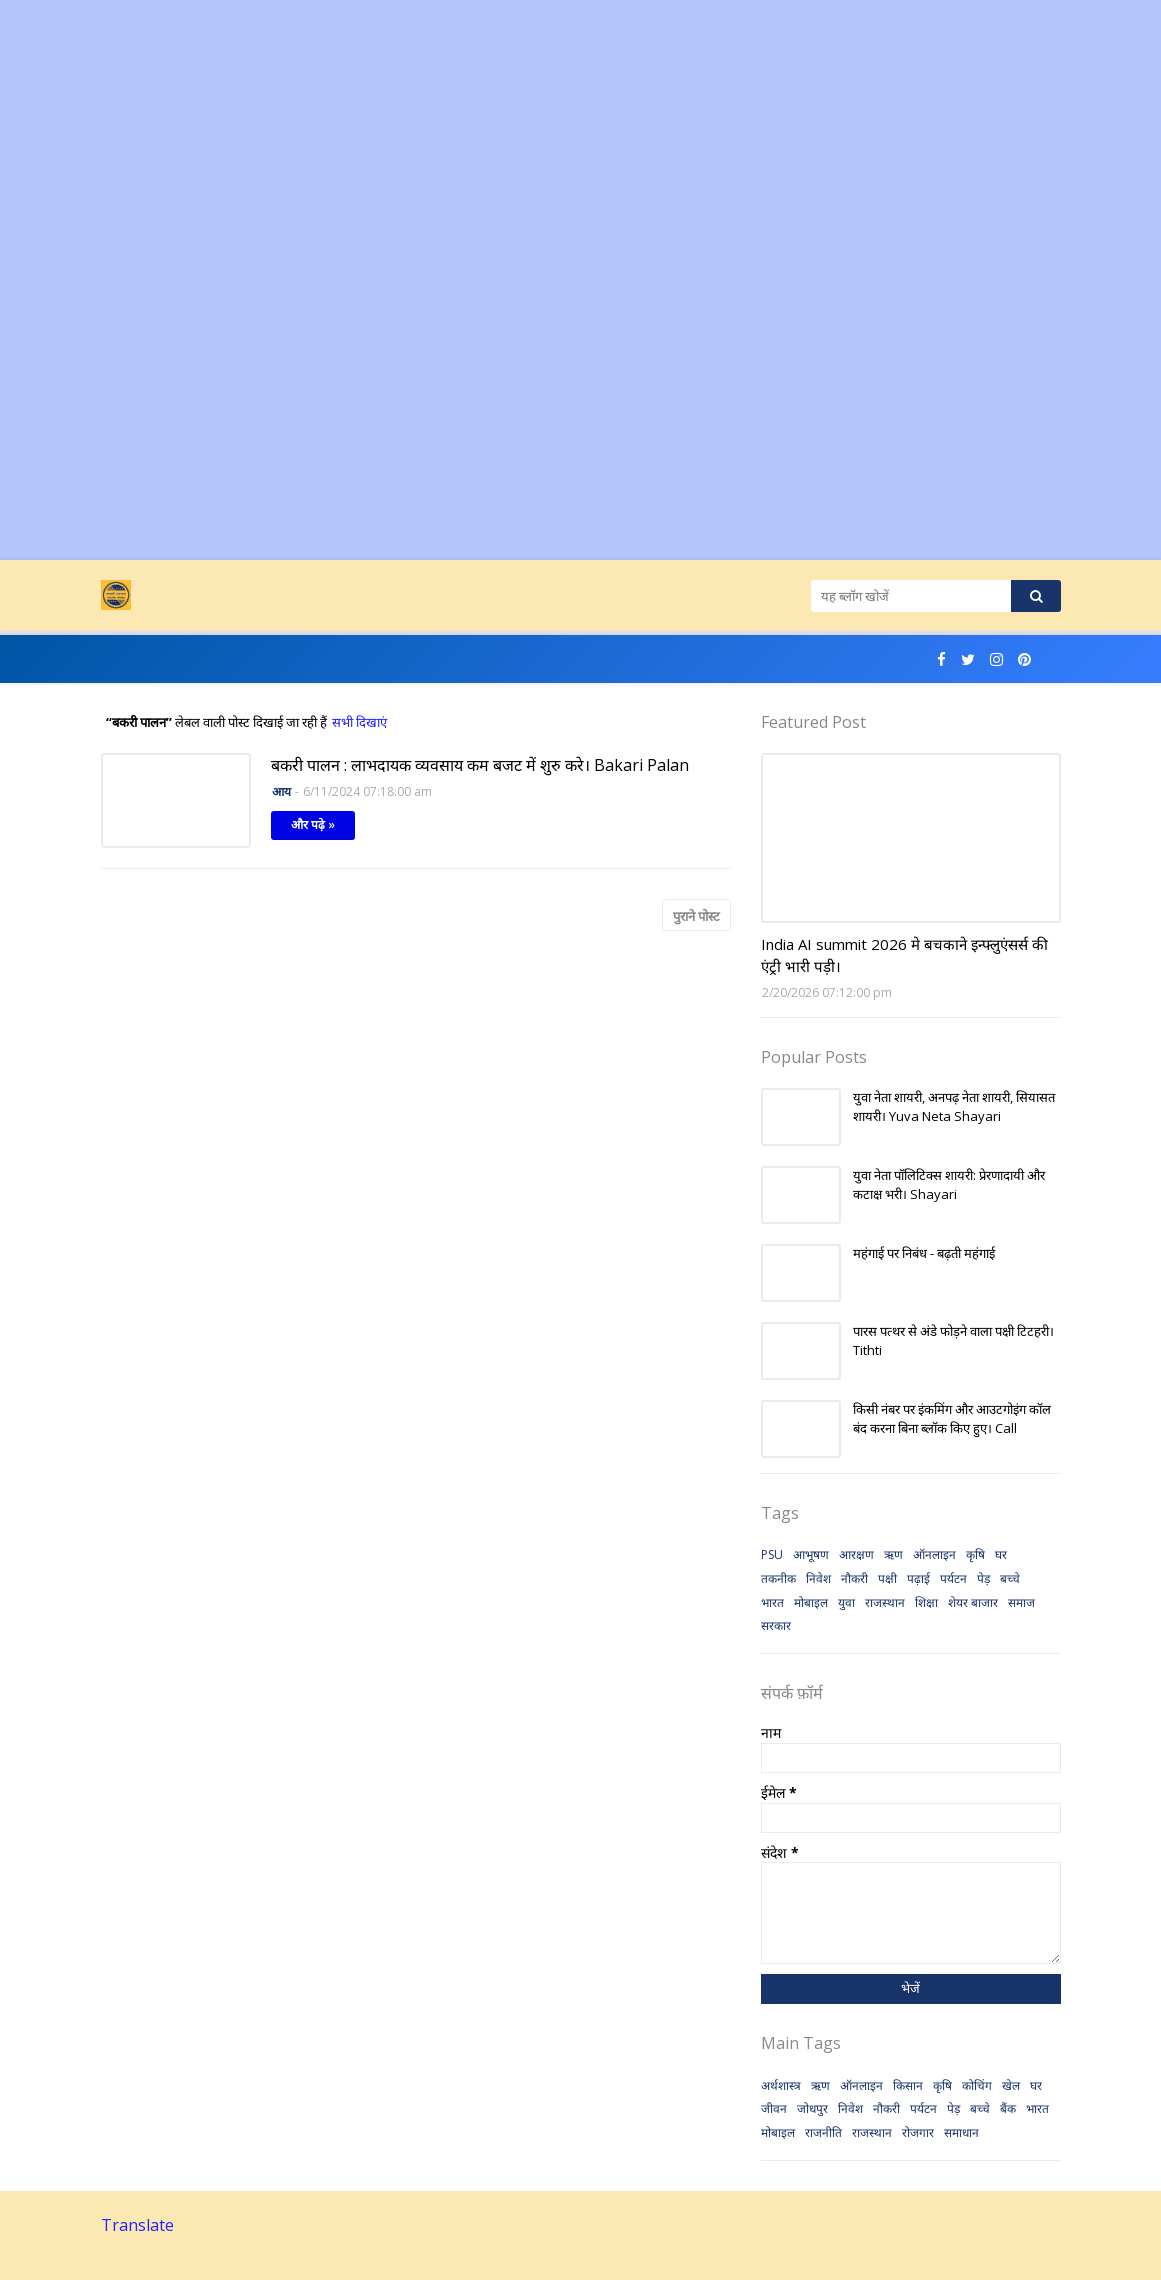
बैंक (1008, 2108)
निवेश (818, 1578)
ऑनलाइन (934, 1554)
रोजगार (918, 2132)
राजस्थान (885, 1602)
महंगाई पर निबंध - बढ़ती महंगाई (924, 1253)
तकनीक (778, 1578)
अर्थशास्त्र (781, 2085)
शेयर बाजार (973, 1602)
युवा (846, 1602)
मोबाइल (811, 1602)
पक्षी (887, 1578)
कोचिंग (977, 2085)
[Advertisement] (580, 140)
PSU (772, 1554)
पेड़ (983, 1578)
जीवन (774, 2108)
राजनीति (823, 2132)
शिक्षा (926, 1602)
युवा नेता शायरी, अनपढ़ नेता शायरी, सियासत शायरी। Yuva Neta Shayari (954, 1107)
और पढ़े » (313, 824)
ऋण (893, 1554)
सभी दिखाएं (359, 722)
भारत (772, 1602)
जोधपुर (812, 2108)
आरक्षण (856, 1554)
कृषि (975, 1554)
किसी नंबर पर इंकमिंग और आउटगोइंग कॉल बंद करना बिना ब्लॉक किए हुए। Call (952, 1419)
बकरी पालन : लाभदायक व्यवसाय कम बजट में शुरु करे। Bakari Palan (480, 765)
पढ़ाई (918, 1578)
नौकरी (854, 1578)
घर (1001, 1554)
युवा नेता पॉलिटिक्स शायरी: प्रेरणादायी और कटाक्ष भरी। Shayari (949, 1185)
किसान (908, 2085)
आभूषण (811, 1554)
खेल (1011, 2085)
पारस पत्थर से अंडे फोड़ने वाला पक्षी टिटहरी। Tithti (953, 1341)
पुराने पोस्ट (696, 916)
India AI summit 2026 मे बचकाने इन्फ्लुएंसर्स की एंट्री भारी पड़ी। (904, 955)
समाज (1021, 1602)
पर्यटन (953, 1578)
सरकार (776, 1625)
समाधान (961, 2132)
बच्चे (1010, 1578)
